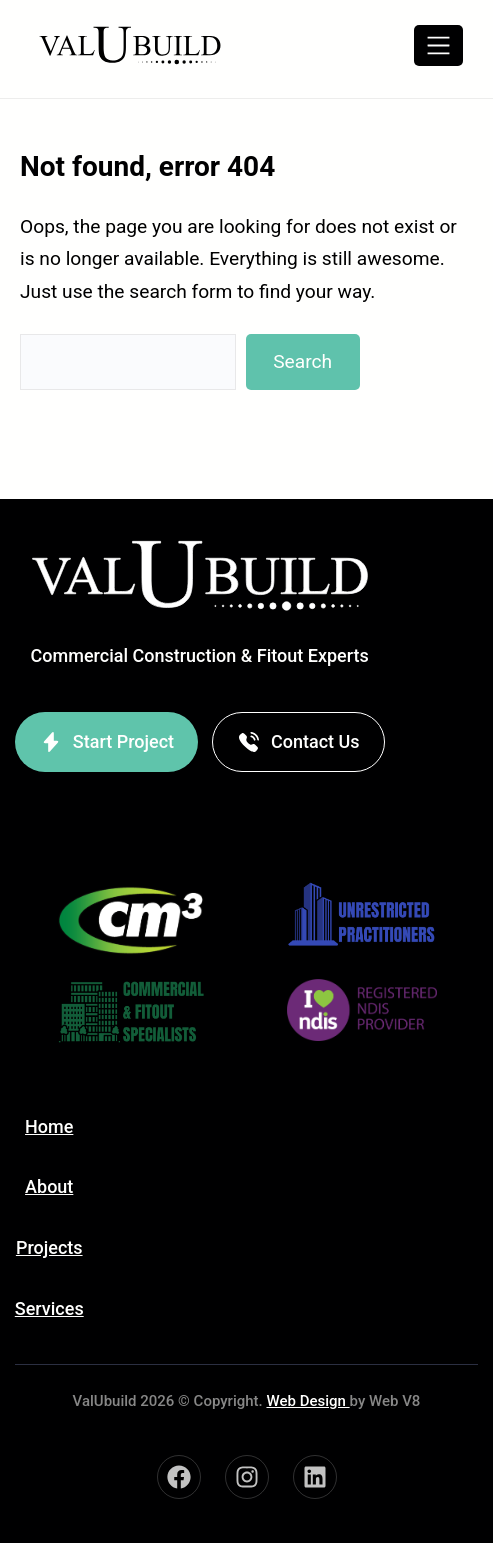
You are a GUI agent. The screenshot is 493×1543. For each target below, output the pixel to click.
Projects (49, 1247)
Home (49, 1126)
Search (302, 361)
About (49, 1186)
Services (49, 1308)
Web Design (307, 1401)
